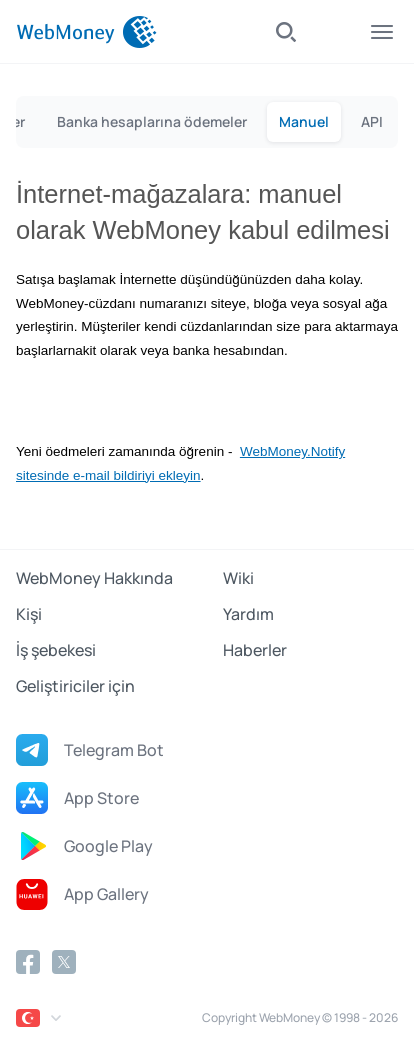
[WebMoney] (86, 32)
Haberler (255, 650)
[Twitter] (64, 962)
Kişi (29, 614)
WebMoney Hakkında (94, 578)
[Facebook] (28, 962)
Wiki (238, 578)
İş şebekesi (56, 650)
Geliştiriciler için (75, 686)
